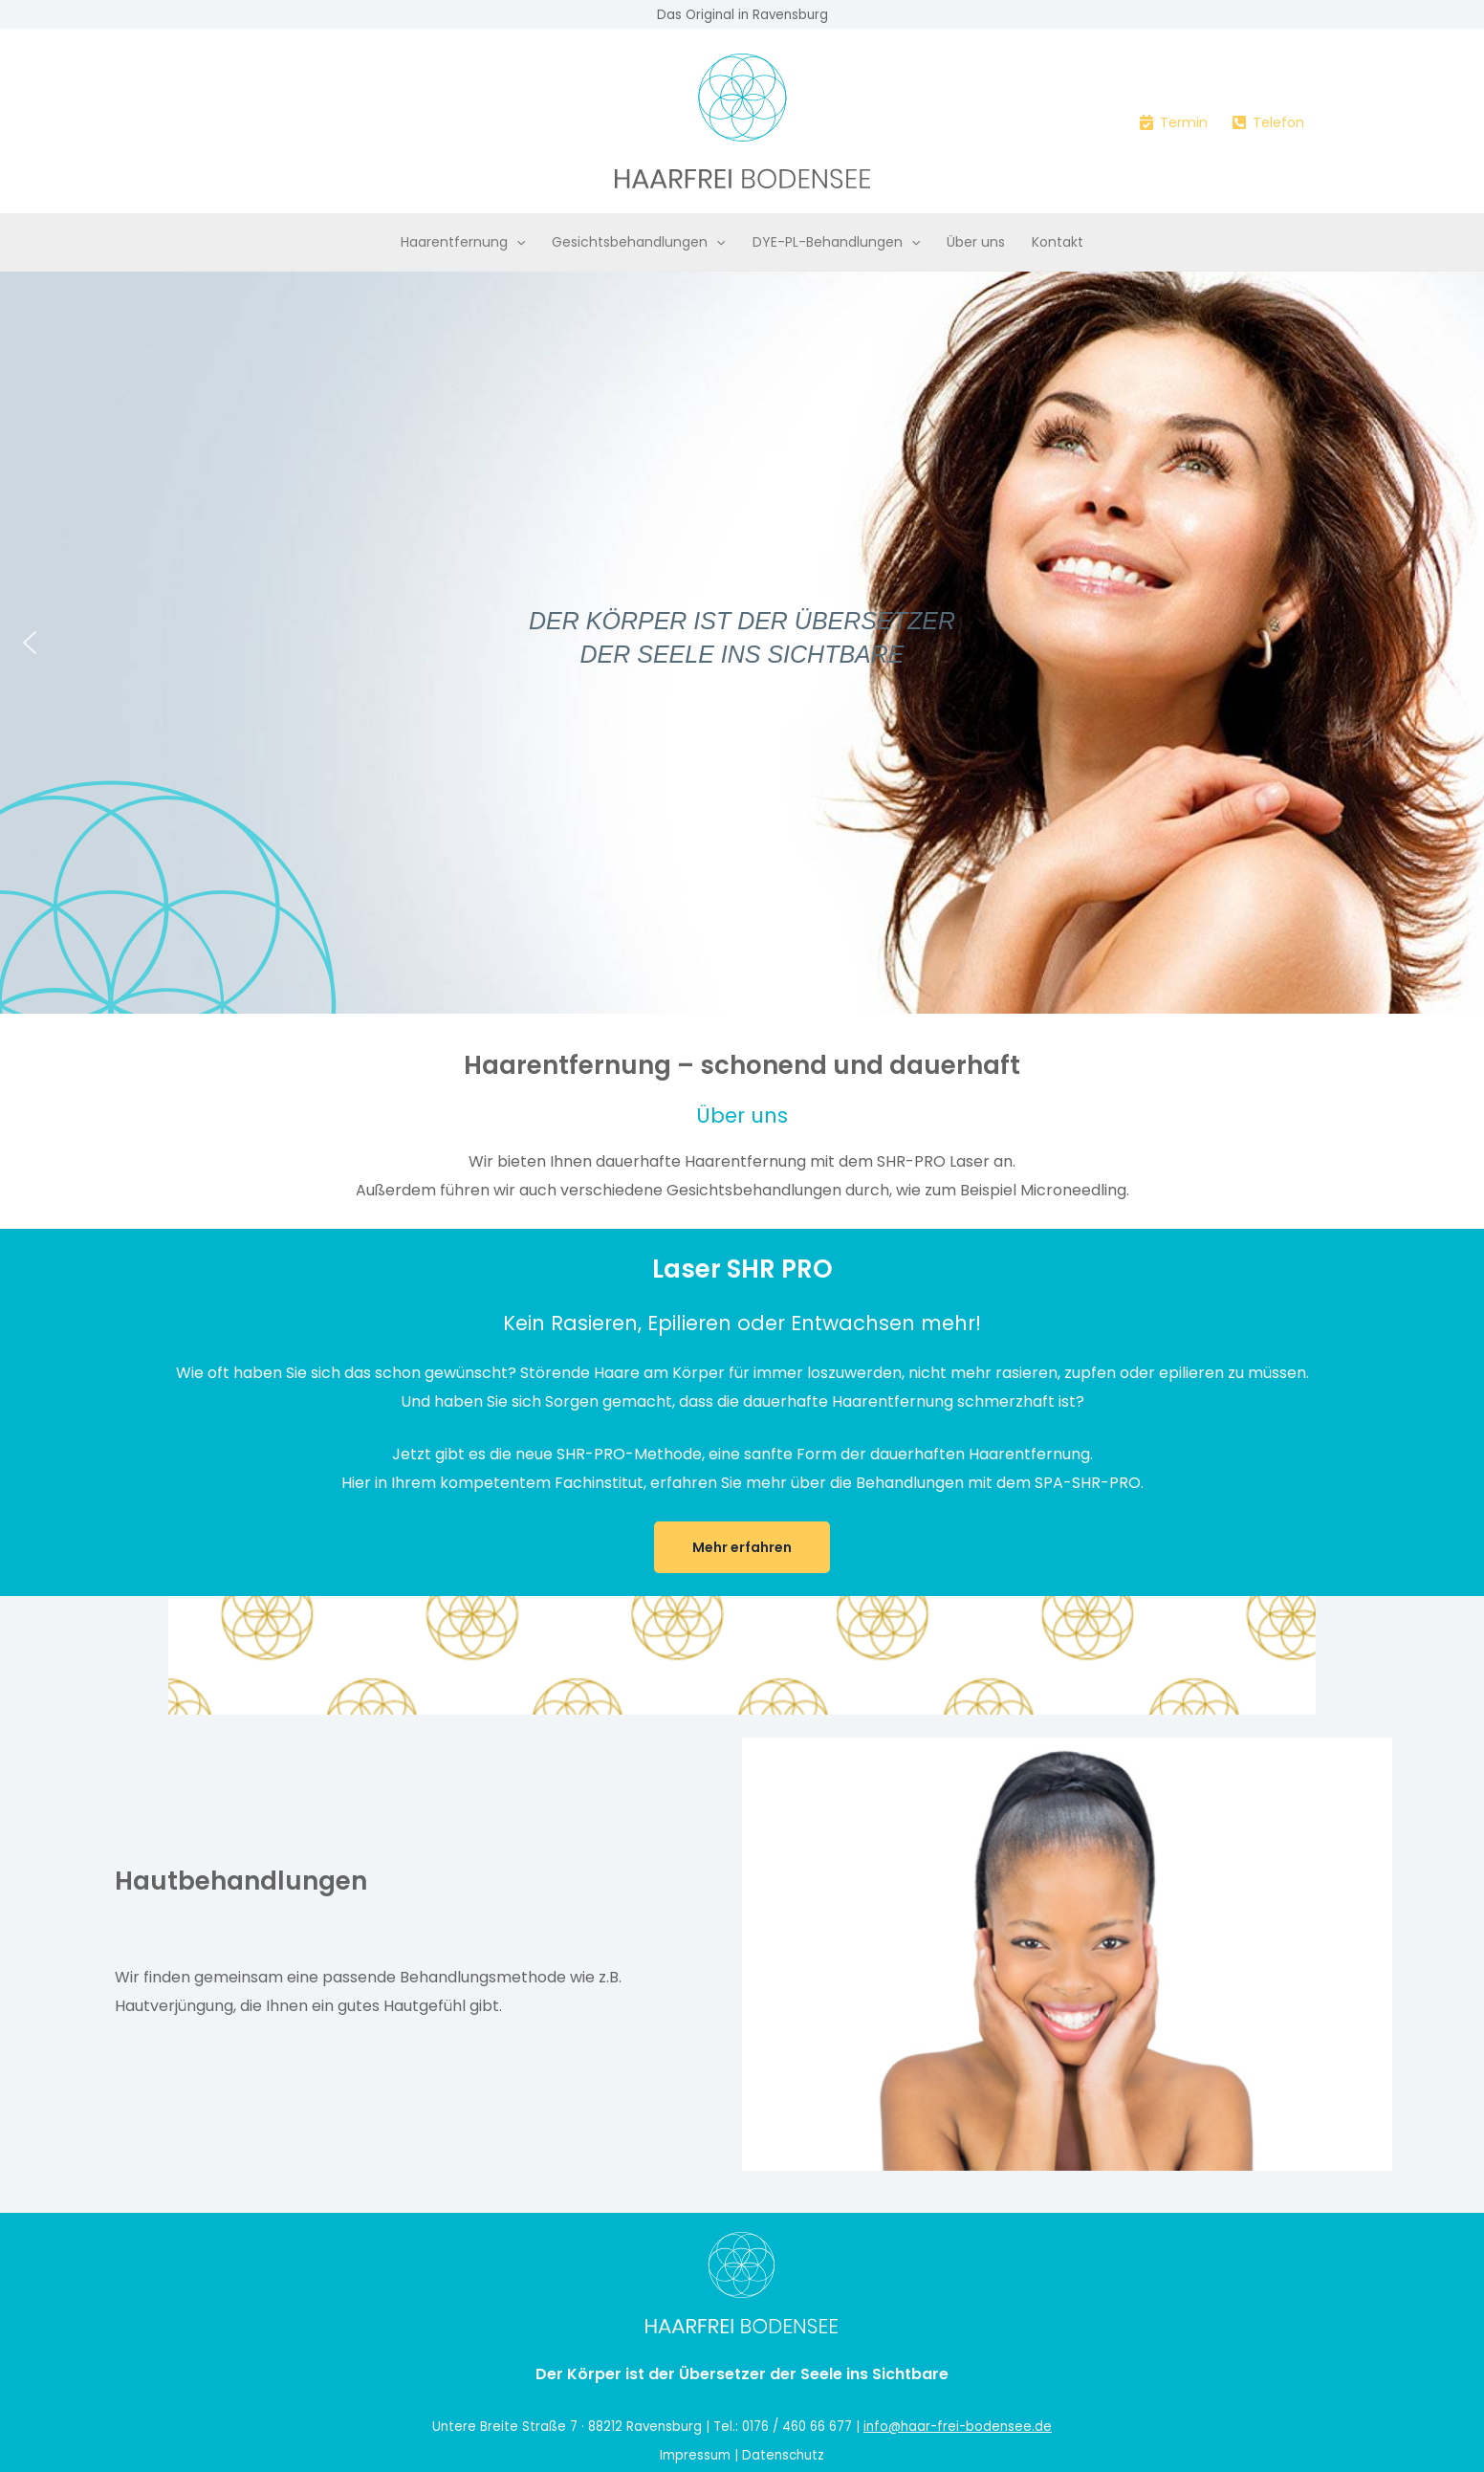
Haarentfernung (463, 242)
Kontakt (1057, 242)
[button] (516, 242)
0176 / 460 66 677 (797, 2426)
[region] (742, 643)
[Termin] (1173, 122)
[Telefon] (1268, 122)
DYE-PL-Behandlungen (836, 242)
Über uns (976, 242)
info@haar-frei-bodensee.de (957, 2426)
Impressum (695, 2455)
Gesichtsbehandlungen (638, 242)
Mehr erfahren (742, 1547)
